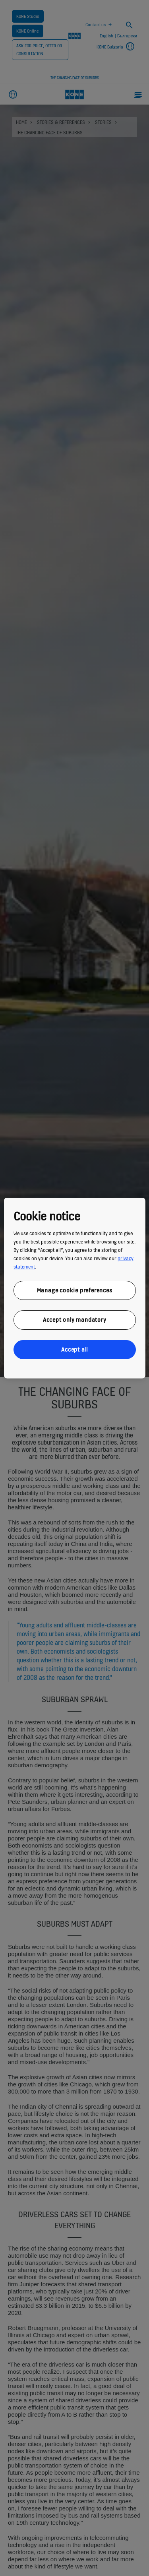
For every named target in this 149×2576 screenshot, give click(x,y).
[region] (74, 1288)
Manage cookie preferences (74, 1290)
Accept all (74, 1349)
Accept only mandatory (74, 1319)
